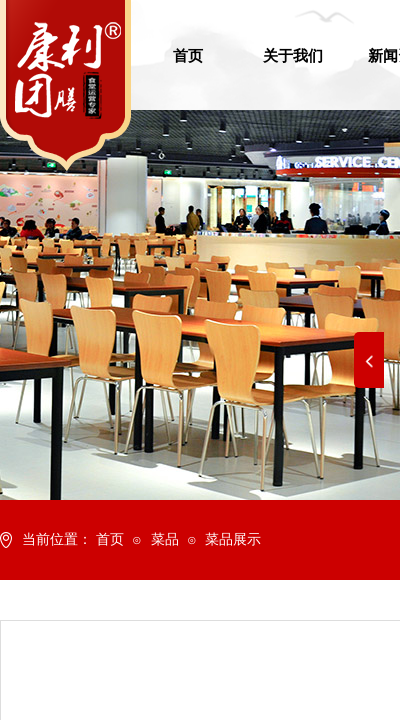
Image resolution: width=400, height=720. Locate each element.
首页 (110, 539)
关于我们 (293, 56)
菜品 (165, 539)
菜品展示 (233, 539)
